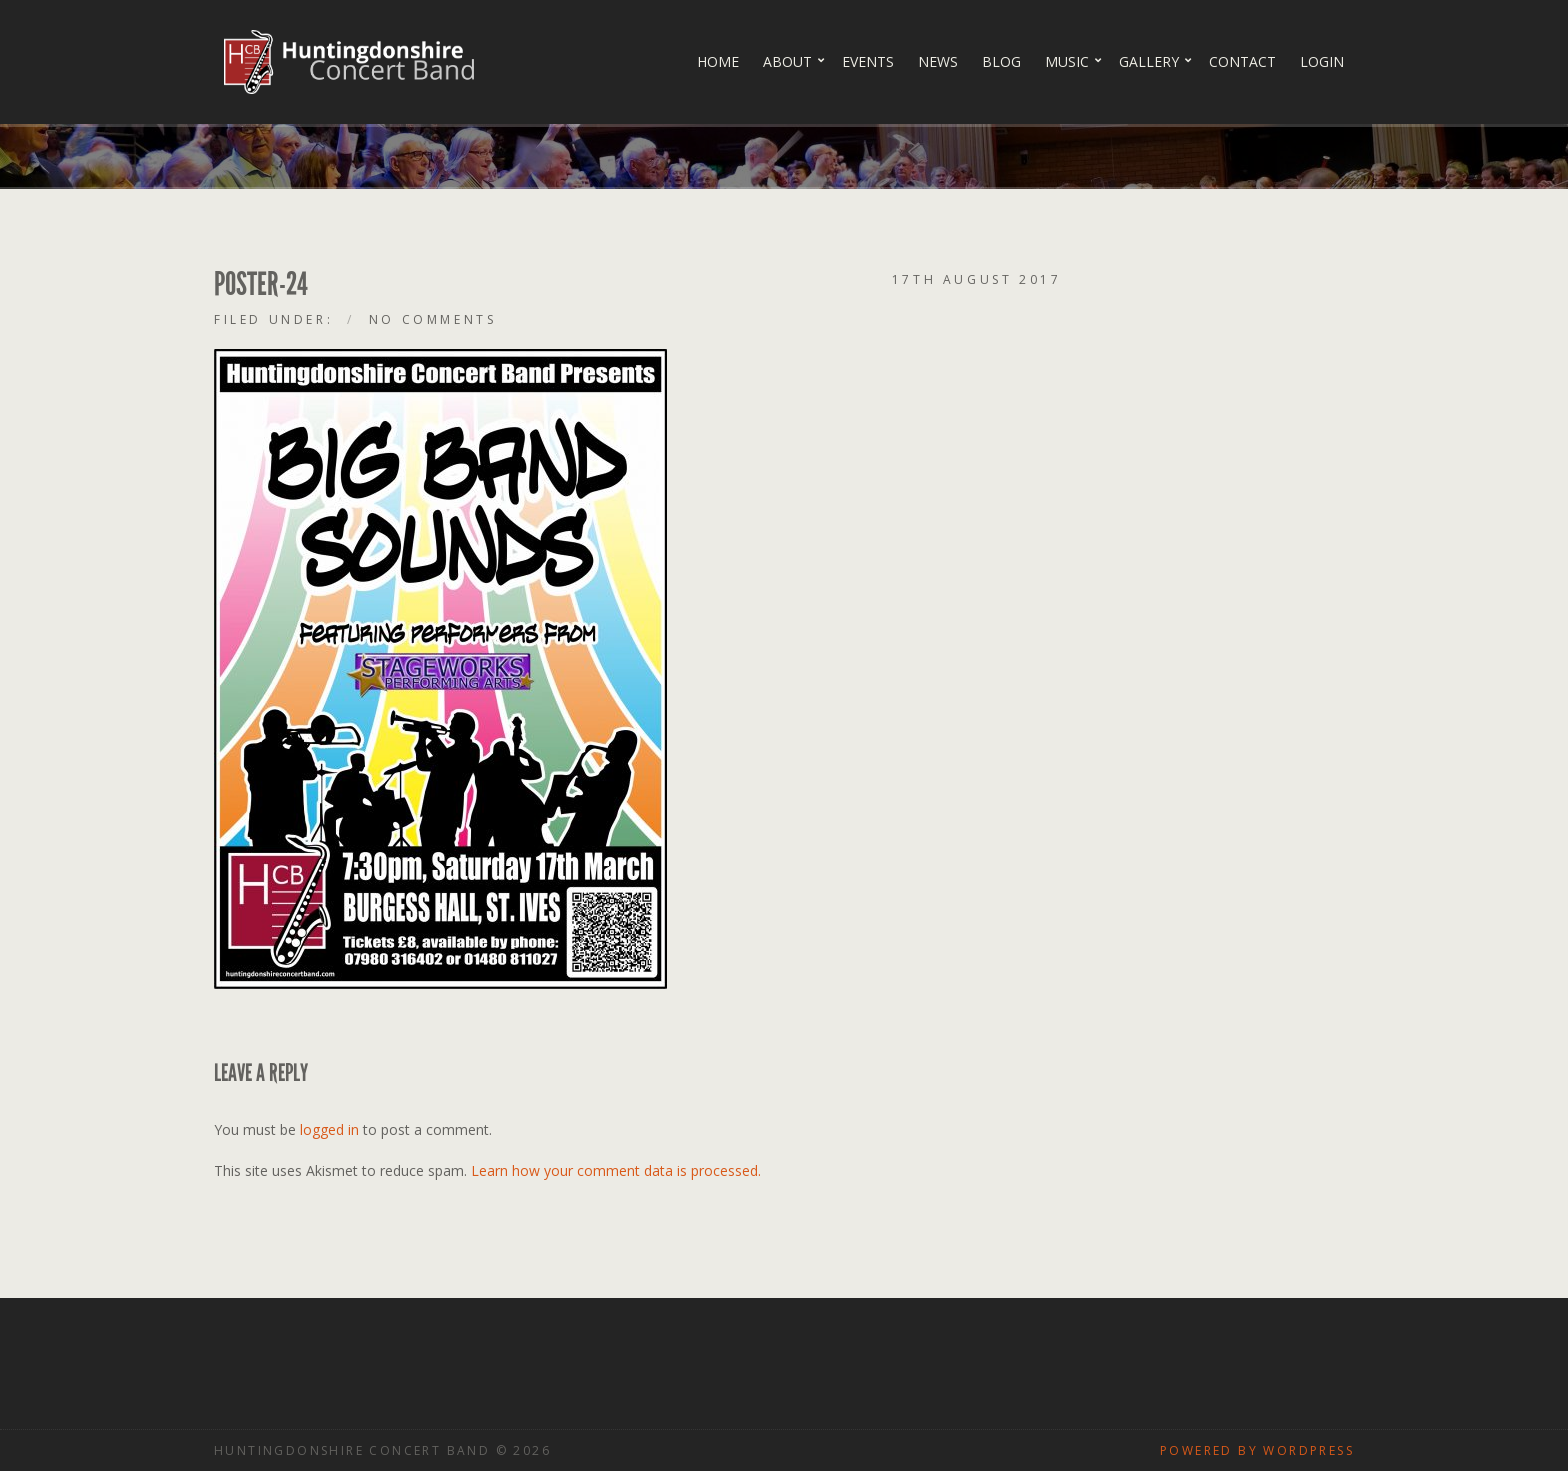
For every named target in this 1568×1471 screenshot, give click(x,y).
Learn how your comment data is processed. (616, 1170)
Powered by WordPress (1257, 1450)
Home (718, 61)
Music (1067, 61)
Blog (1001, 61)
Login (1322, 61)
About (787, 61)
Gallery (1149, 61)
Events (868, 61)
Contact (1242, 61)
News (938, 61)
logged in (329, 1129)
